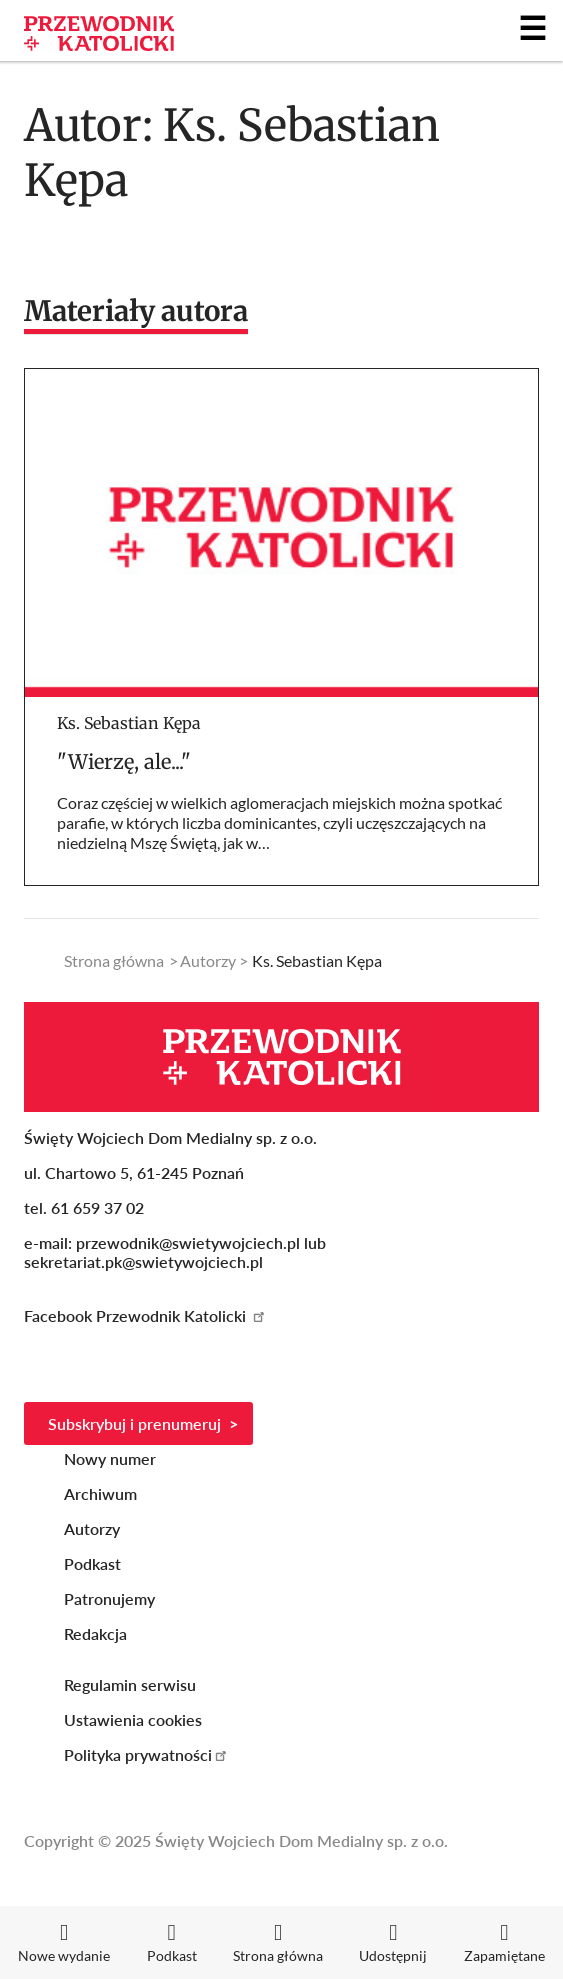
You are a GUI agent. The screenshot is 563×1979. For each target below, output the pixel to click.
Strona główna (114, 960)
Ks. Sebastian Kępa (129, 723)
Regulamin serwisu (130, 1684)
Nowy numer (110, 1458)
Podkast (92, 1563)
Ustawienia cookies (133, 1719)
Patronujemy (109, 1598)
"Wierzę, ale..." (124, 761)
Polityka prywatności (146, 1754)
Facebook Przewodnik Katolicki (145, 1315)
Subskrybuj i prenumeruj (134, 1423)
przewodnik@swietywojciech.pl (188, 1242)
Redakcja (95, 1633)
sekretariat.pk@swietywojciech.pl (143, 1261)
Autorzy (208, 960)
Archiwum (100, 1493)
